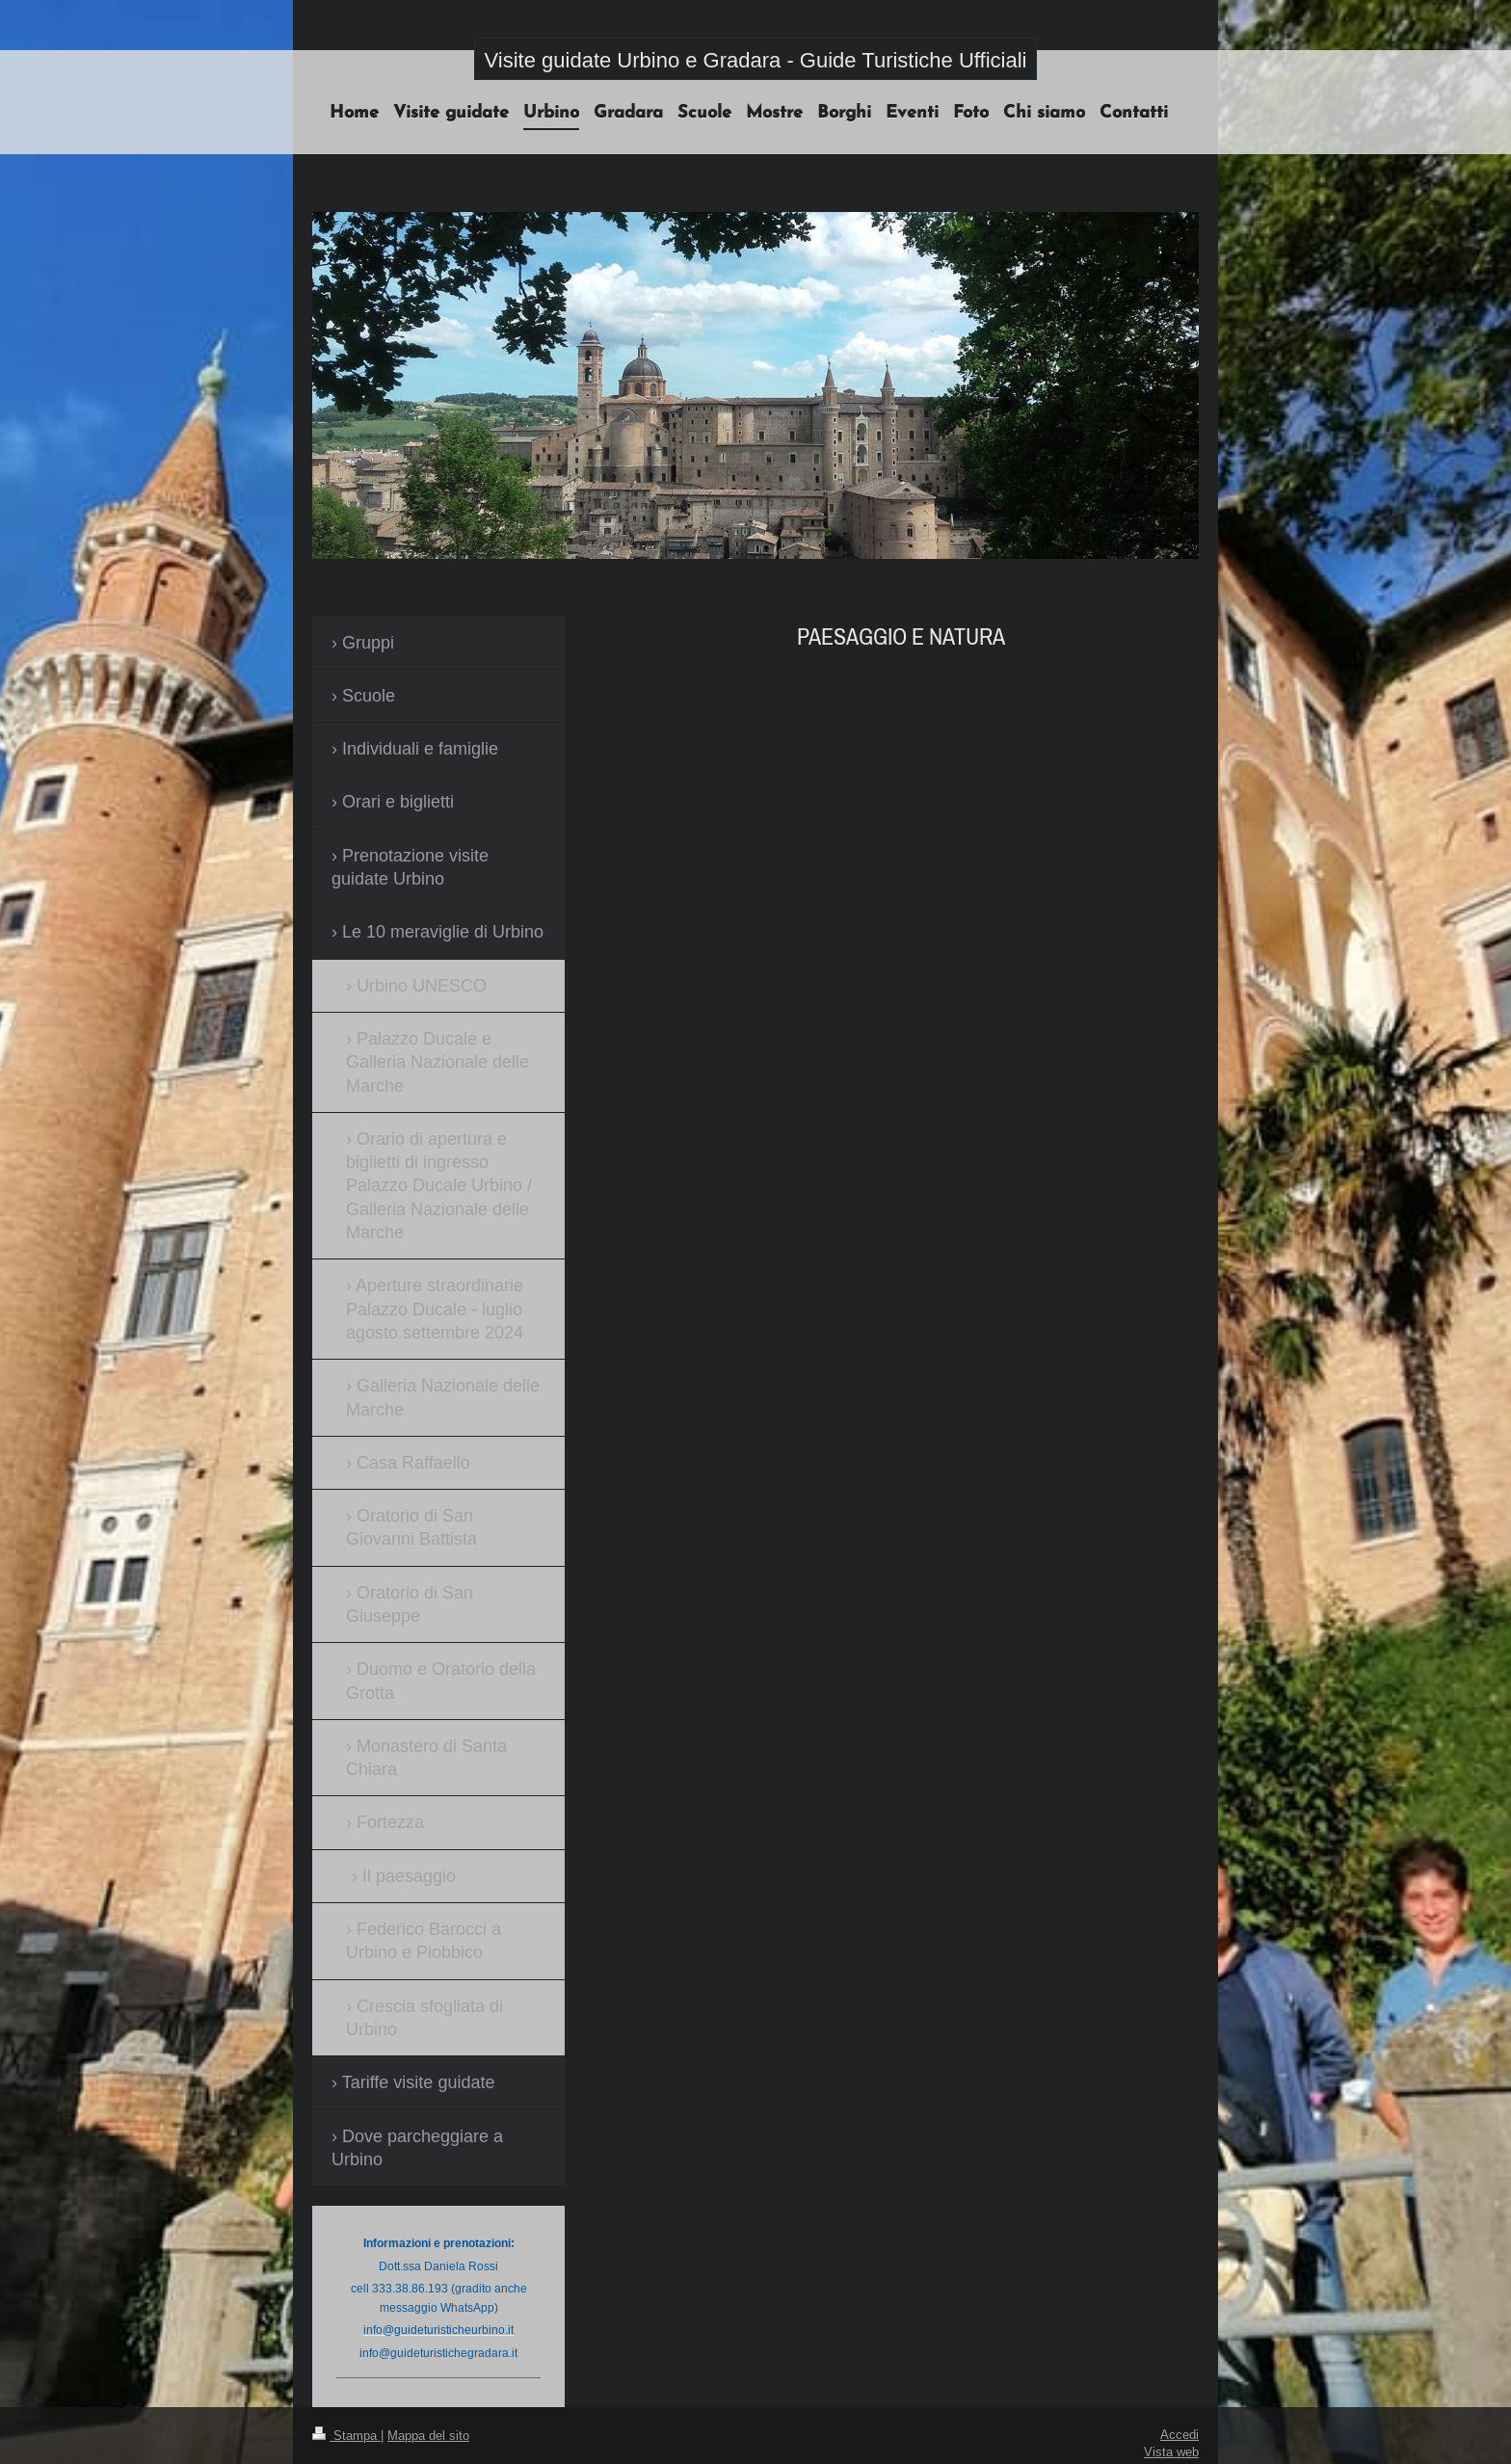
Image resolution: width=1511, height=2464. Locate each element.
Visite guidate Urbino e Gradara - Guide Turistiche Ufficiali (756, 60)
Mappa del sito (428, 2435)
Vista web (1171, 2451)
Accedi (1179, 2434)
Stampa (346, 2435)
